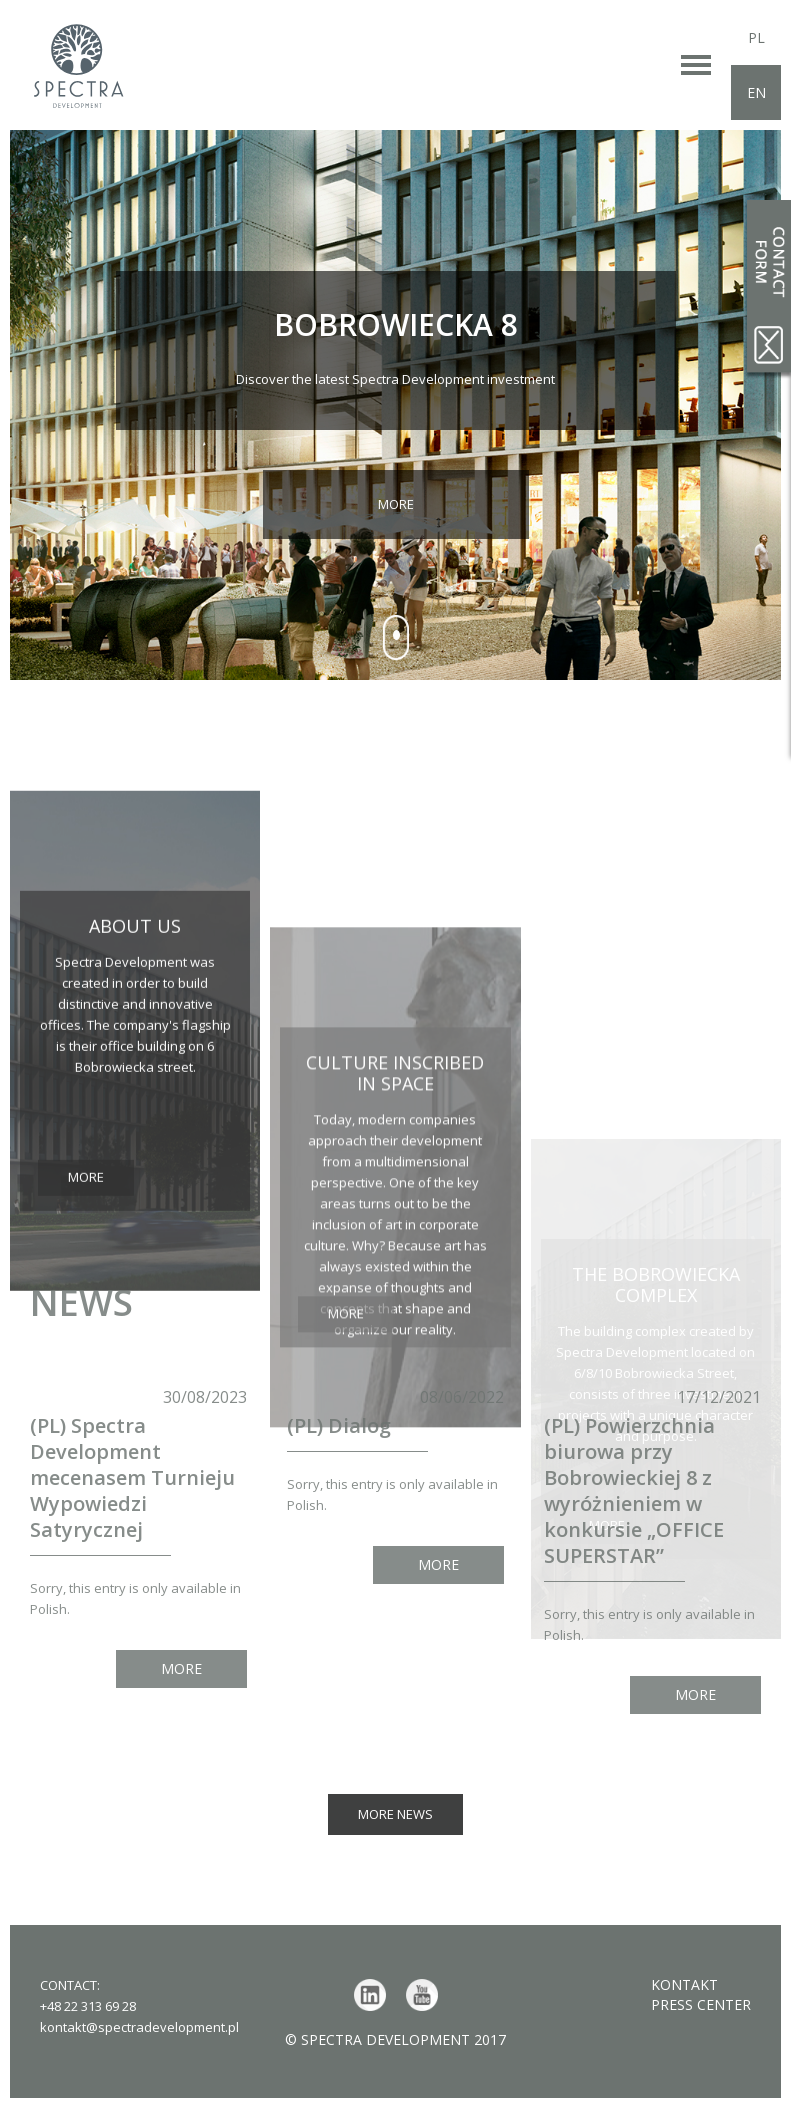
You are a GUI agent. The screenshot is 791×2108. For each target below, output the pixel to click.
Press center (701, 2004)
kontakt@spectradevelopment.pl (139, 2027)
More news (395, 1814)
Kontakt (684, 1984)
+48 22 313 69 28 (88, 2006)
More (396, 504)
